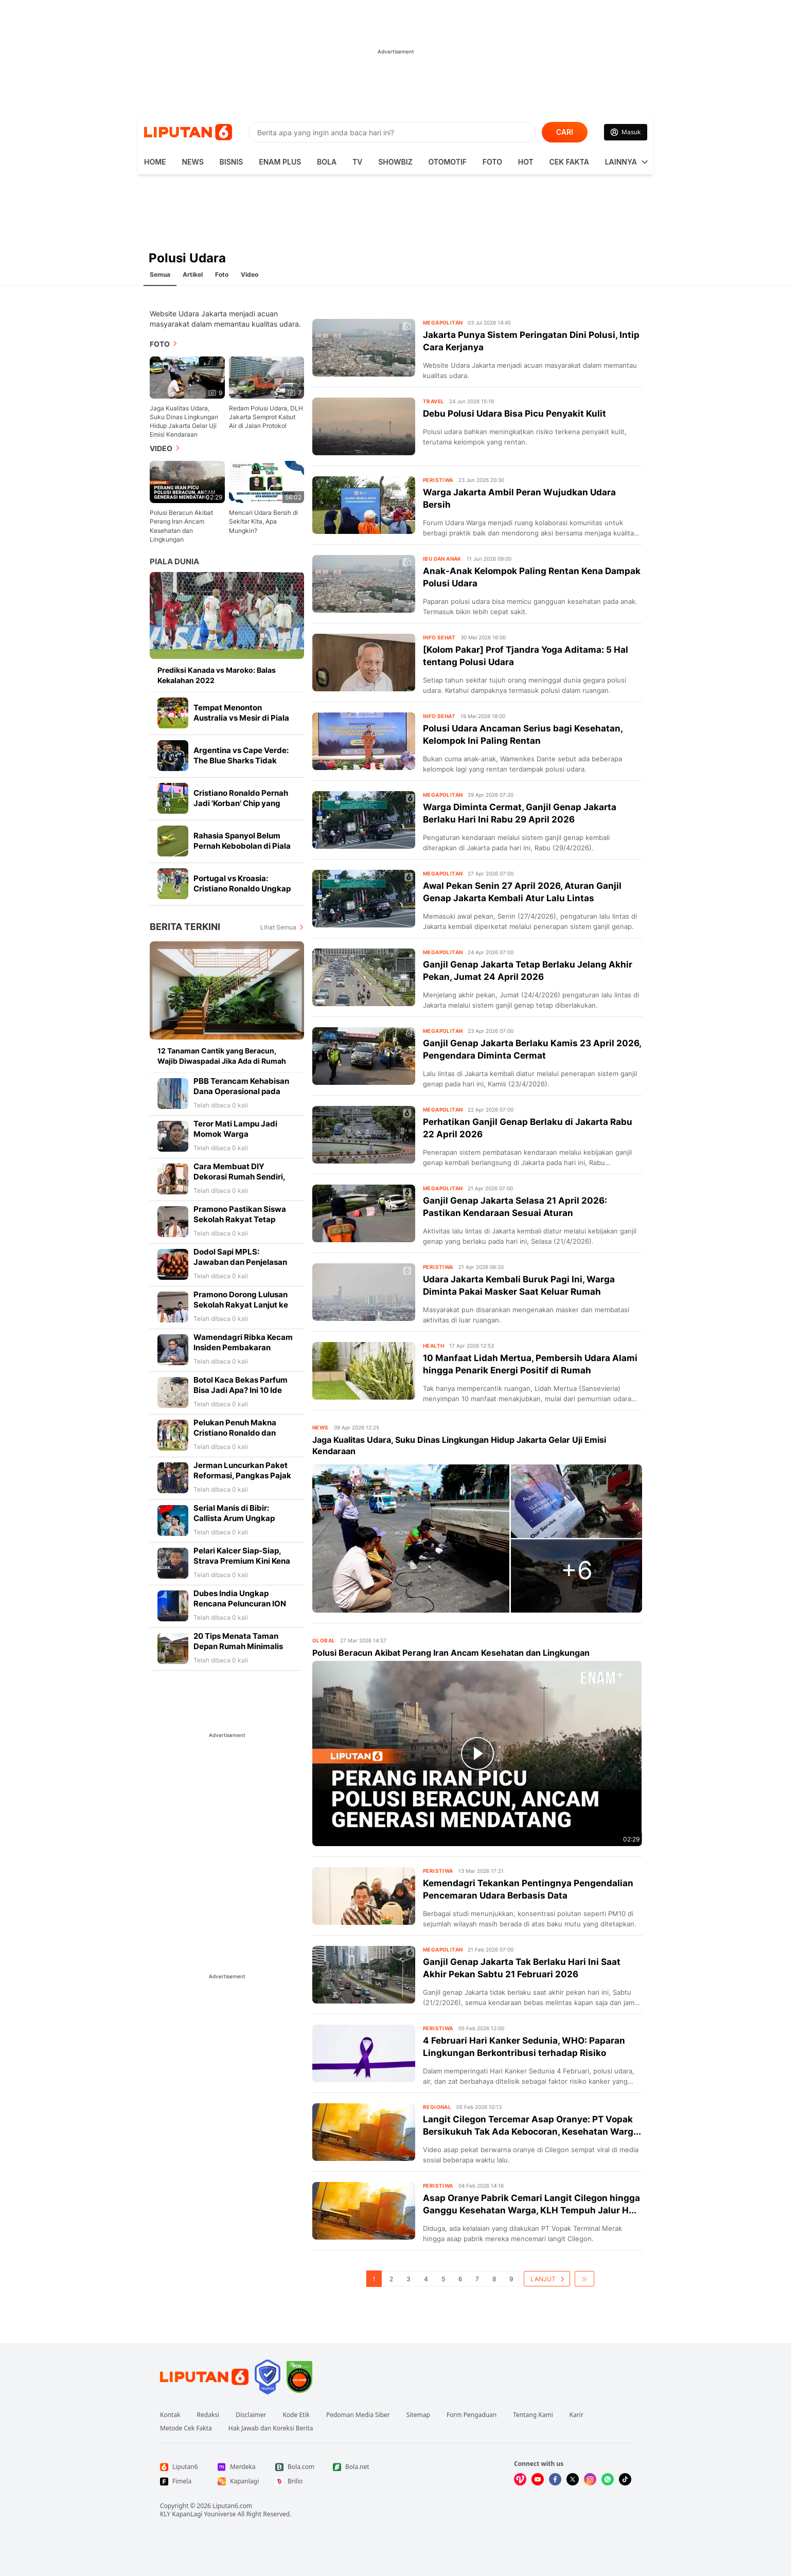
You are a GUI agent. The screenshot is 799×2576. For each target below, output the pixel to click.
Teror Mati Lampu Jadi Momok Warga (235, 1129)
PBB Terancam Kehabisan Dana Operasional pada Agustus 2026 (241, 1091)
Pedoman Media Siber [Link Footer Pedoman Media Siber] (358, 2415)
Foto (492, 161)
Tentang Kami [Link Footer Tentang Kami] (533, 2415)
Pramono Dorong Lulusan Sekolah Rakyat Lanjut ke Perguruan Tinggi (240, 1305)
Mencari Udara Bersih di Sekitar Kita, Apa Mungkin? (263, 521)
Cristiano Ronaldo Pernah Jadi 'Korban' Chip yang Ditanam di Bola (240, 803)
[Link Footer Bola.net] (353, 2467)
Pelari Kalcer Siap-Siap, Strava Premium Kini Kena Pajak (241, 1561)
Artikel (193, 274)
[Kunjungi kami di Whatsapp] (607, 2479)
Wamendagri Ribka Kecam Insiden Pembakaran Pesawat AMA (243, 1347)
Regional (437, 2107)
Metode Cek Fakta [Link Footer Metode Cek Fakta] (186, 2428)
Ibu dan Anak (442, 559)
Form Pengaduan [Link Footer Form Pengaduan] (471, 2415)
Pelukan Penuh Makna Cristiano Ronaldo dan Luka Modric (234, 1433)
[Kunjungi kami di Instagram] (590, 2479)
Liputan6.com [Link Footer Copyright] (232, 2505)
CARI (564, 132)
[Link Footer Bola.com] (295, 2467)
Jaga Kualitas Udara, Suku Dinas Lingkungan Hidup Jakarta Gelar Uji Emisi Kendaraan (184, 421)
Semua (160, 274)
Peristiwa (438, 480)
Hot (526, 161)
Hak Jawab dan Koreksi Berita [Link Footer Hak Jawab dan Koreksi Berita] (270, 2428)
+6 (577, 1570)
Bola (326, 161)
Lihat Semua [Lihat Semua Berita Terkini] (278, 927)
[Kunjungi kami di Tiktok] (625, 2479)
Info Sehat (439, 637)
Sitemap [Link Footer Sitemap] (418, 2415)
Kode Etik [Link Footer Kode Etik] (295, 2415)
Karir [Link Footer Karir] (576, 2415)
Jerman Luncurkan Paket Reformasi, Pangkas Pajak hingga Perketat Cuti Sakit (242, 1475)
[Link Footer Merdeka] (238, 2467)
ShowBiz (395, 161)
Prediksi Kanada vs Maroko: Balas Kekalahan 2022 (216, 675)
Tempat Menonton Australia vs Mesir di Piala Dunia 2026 (241, 718)
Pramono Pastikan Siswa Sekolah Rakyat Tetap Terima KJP (239, 1219)
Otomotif (448, 161)
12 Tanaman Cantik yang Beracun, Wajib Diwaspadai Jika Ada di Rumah (221, 1055)
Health (433, 1346)
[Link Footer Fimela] (180, 2481)
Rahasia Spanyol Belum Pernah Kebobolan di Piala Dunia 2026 (242, 846)
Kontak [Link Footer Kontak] (170, 2415)
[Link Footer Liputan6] (204, 2377)
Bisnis (231, 161)
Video (249, 274)
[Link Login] (625, 132)
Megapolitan (443, 322)
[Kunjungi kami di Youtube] (537, 2479)
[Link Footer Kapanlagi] (238, 2481)
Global (323, 1640)
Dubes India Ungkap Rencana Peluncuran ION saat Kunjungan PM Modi (239, 1603)
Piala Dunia (174, 561)
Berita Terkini (185, 926)
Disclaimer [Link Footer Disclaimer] (251, 2415)
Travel (433, 401)
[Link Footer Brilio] (295, 2481)
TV (357, 161)
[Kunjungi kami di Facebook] (555, 2479)
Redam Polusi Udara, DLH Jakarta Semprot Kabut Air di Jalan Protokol (266, 417)
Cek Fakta (569, 161)
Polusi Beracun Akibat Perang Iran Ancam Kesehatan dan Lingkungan (181, 526)
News (192, 161)
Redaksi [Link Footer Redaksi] (208, 2415)
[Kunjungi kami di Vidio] (520, 2479)
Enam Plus (280, 161)
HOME (155, 161)
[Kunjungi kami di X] (572, 2479)
